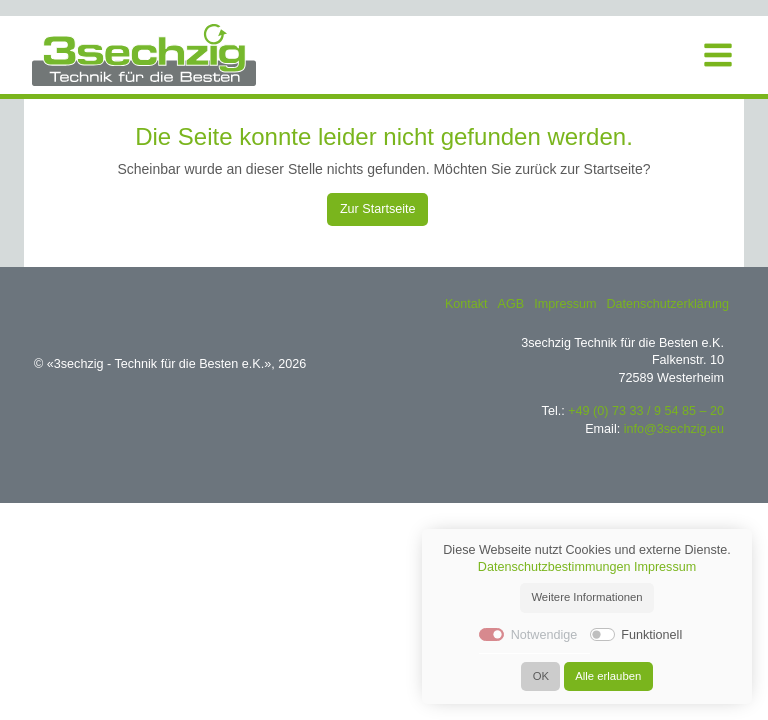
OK (541, 676)
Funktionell (651, 635)
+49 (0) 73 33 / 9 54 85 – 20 (646, 411)
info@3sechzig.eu (674, 429)
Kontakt (466, 304)
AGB (511, 304)
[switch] (602, 634)
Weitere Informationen (586, 597)
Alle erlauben (608, 676)
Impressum (565, 304)
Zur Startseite (378, 209)
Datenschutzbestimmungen (554, 567)
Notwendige (544, 635)
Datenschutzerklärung (667, 304)
